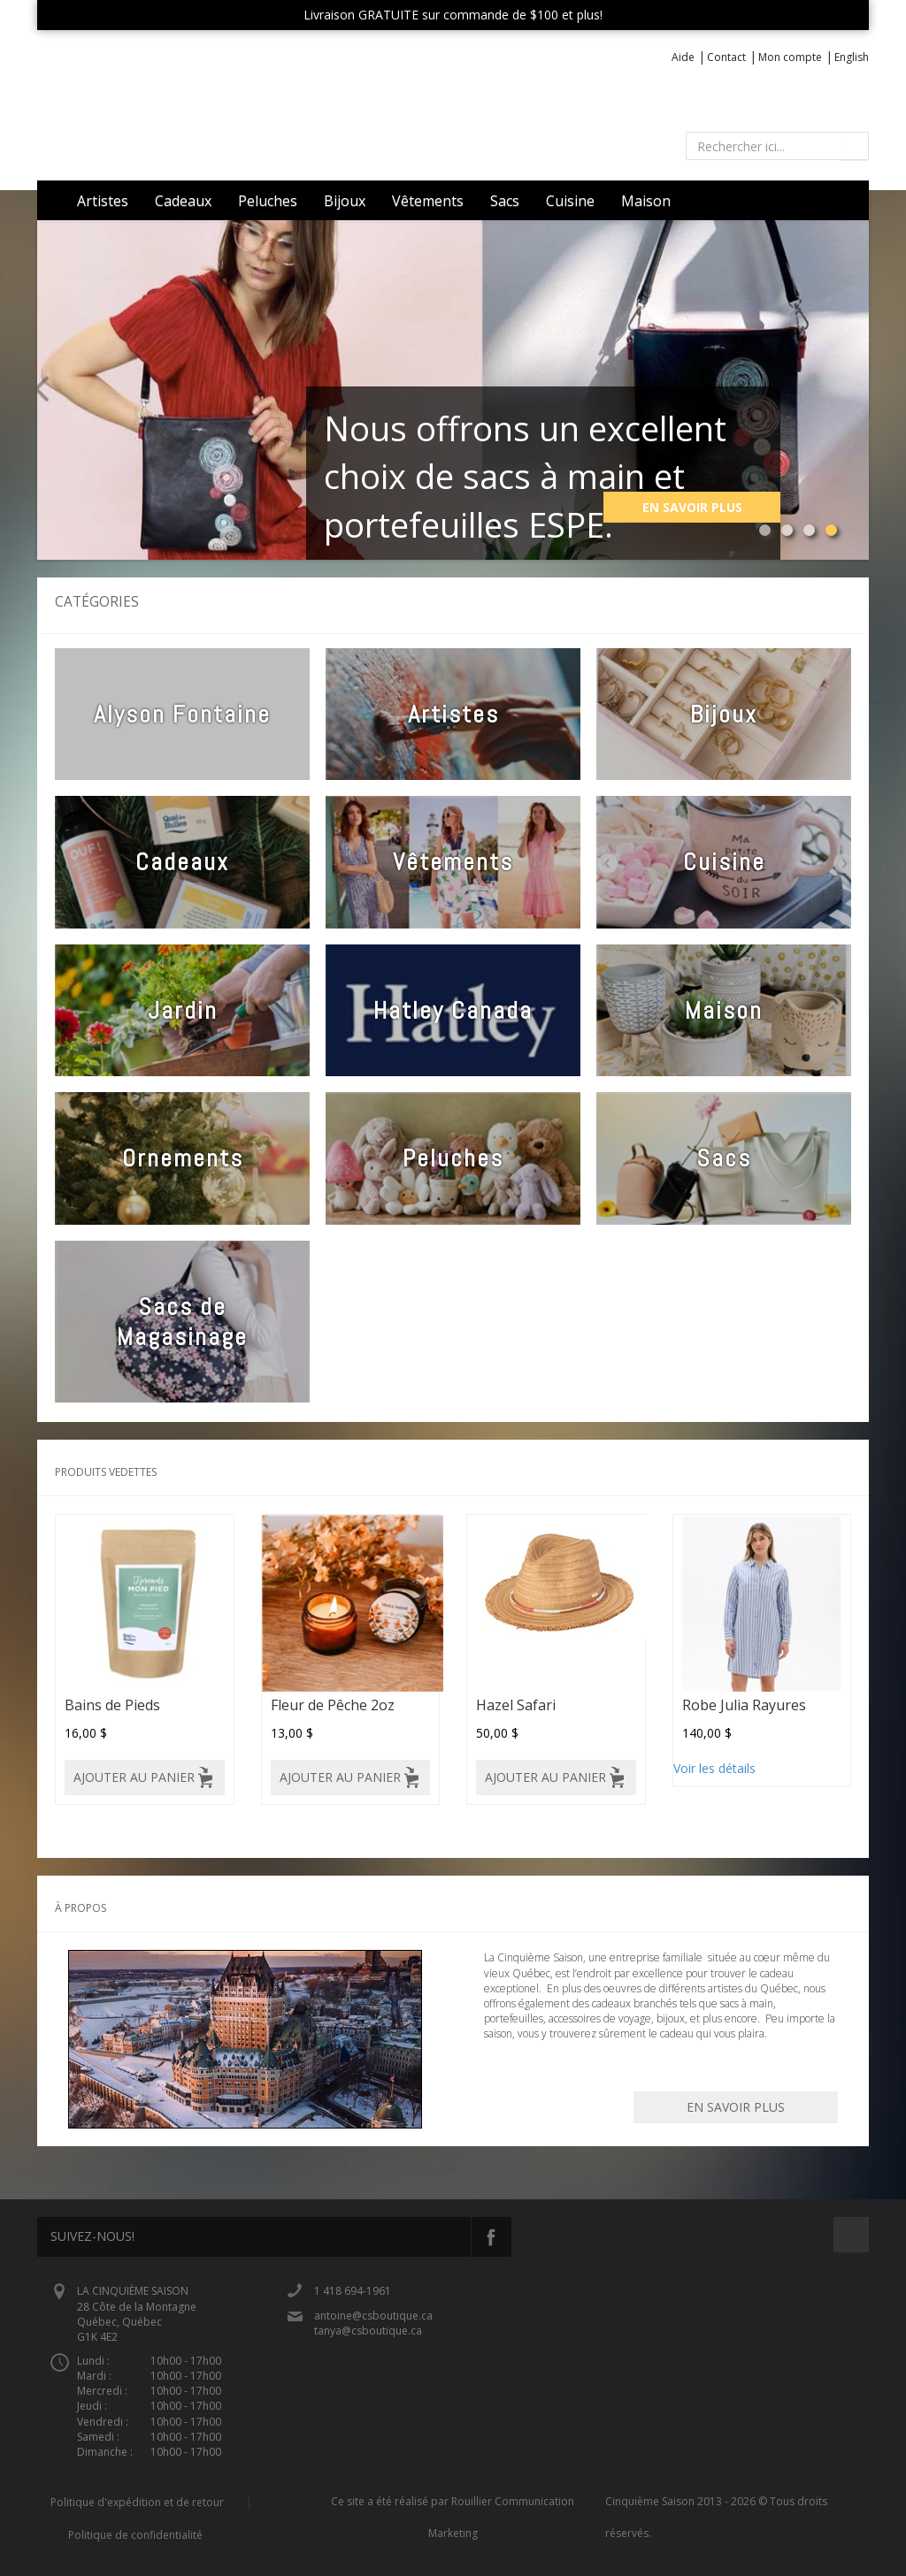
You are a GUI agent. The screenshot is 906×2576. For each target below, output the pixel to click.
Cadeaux (183, 200)
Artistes (102, 200)
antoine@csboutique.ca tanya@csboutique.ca (373, 2323)
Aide (683, 57)
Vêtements (428, 200)
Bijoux (344, 200)
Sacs (504, 200)
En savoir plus (692, 507)
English (851, 57)
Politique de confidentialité (135, 2534)
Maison (646, 200)
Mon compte (790, 57)
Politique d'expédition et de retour (137, 2502)
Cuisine (570, 200)
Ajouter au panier (134, 1777)
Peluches (267, 200)
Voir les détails (714, 1768)
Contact (726, 57)
